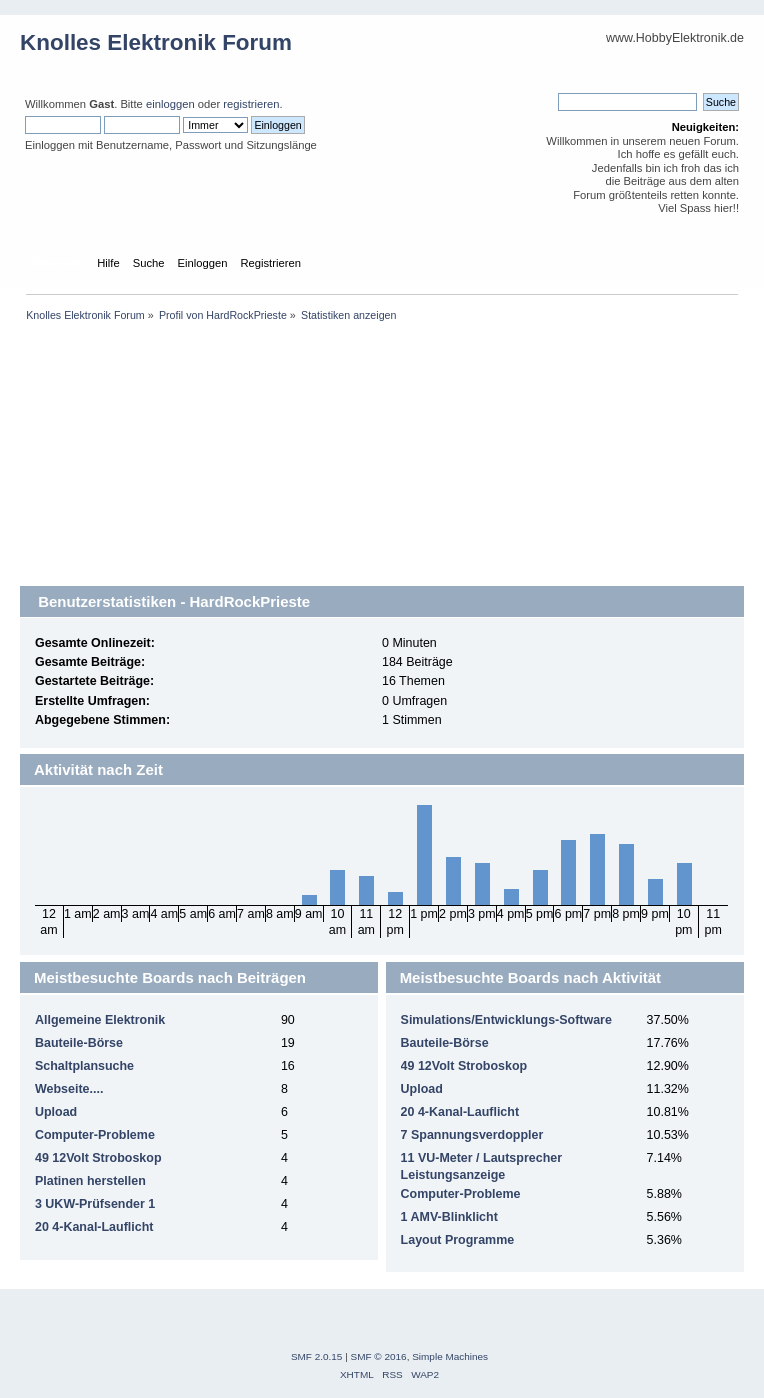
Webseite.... (69, 1089)
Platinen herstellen (90, 1181)
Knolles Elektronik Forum (156, 42)
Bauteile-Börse (79, 1043)
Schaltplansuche (84, 1066)
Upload (56, 1112)
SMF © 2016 (379, 1356)
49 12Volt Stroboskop (98, 1158)
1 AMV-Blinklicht (449, 1217)
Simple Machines (450, 1356)
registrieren (251, 104)
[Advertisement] (382, 470)
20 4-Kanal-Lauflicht (94, 1227)
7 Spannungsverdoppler (472, 1135)
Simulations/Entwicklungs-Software (506, 1020)
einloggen (170, 104)
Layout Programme (458, 1240)
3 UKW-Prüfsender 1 (95, 1204)
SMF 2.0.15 (317, 1356)
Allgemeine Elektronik (100, 1020)
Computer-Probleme (95, 1135)
